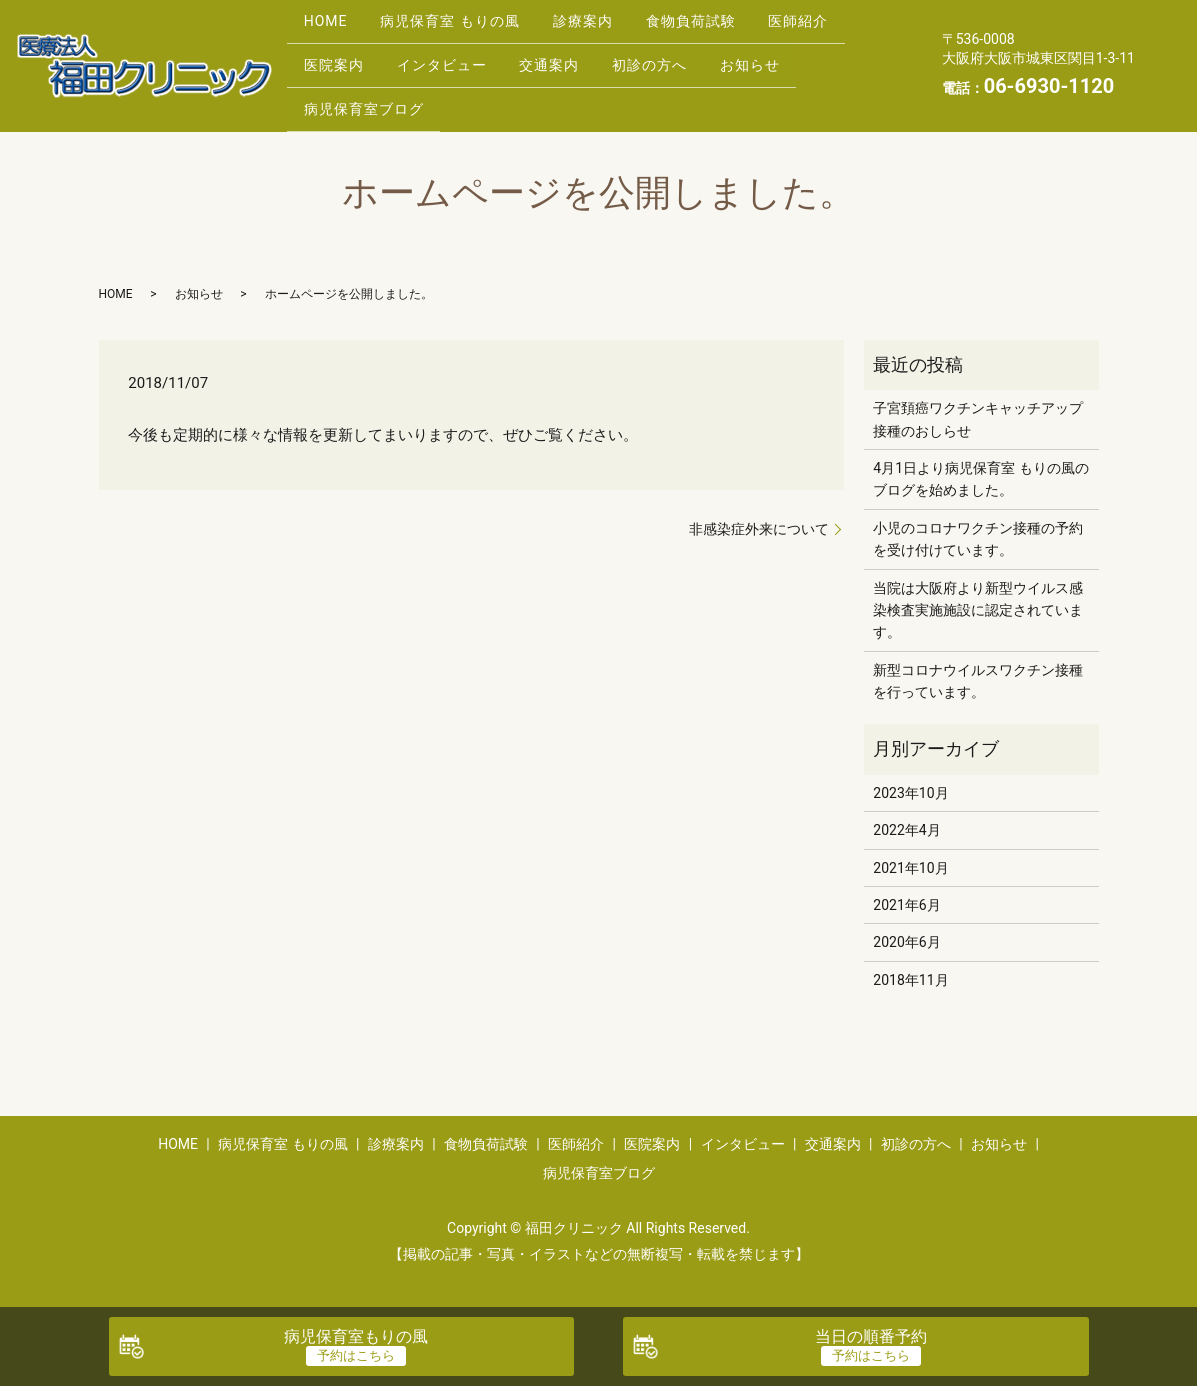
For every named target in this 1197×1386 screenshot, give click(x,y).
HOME (330, 27)
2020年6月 (906, 930)
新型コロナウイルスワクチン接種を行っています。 (978, 668)
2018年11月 (910, 968)
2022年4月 (906, 818)
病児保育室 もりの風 (463, 27)
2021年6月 (906, 893)
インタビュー (455, 59)
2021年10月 (910, 855)
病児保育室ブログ (368, 90)
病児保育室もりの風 (356, 1336)
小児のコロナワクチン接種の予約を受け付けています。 (978, 526)
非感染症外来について (759, 516)
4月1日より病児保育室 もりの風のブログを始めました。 (980, 467)
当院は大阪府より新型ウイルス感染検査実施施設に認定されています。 (978, 597)
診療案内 (606, 27)
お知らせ (791, 59)
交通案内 (572, 59)
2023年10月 (910, 781)
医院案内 (338, 59)
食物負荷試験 (723, 27)
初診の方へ (681, 59)
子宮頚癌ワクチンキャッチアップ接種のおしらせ (978, 407)
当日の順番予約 (871, 1336)
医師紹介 (840, 27)
